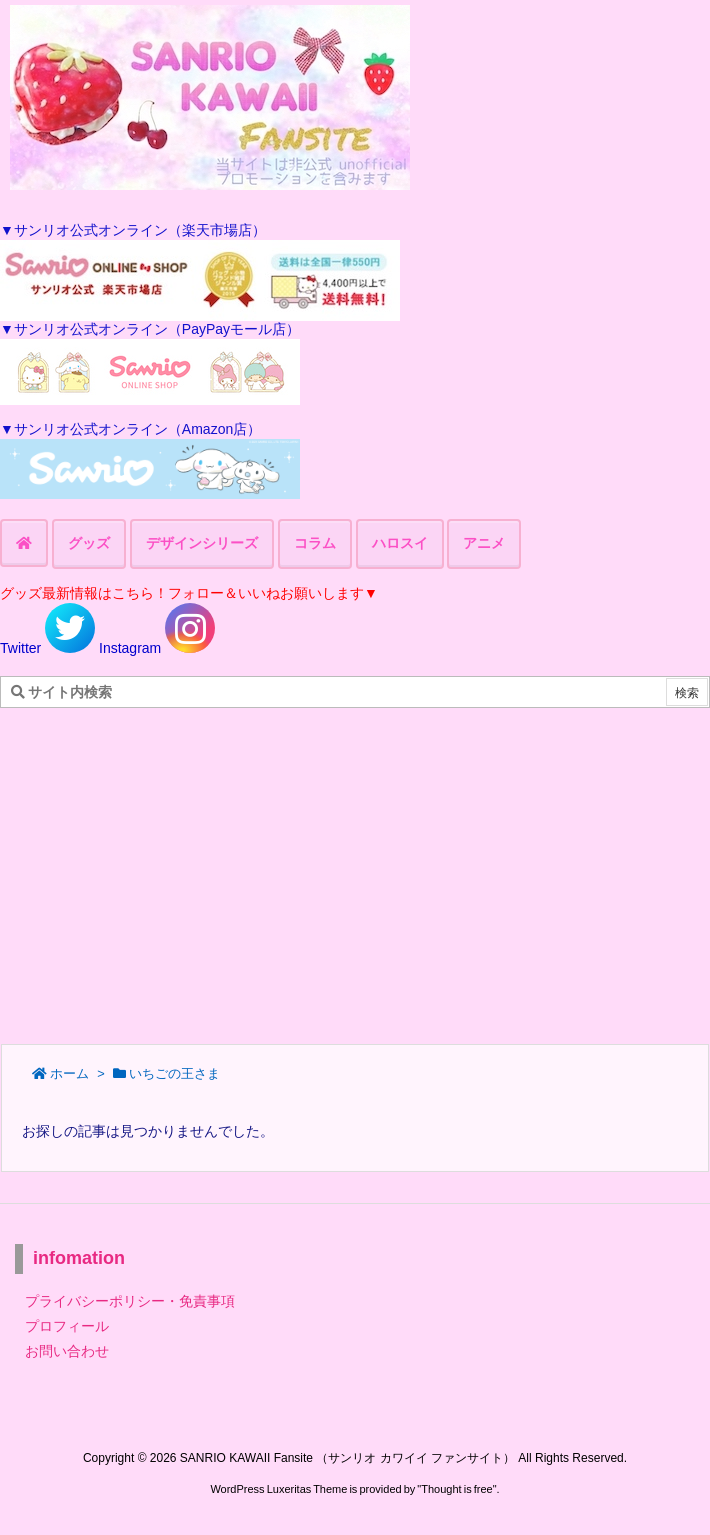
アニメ (484, 543)
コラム (315, 543)
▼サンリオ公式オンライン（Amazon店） (130, 429)
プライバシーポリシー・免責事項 (130, 1301)
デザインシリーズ (202, 543)
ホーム (69, 1073)
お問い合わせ (67, 1351)
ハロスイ (400, 543)
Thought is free (456, 1489)
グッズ (89, 543)
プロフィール (67, 1326)
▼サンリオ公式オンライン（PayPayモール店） (150, 329)
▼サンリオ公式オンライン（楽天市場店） (133, 230)
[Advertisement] (355, 868)
